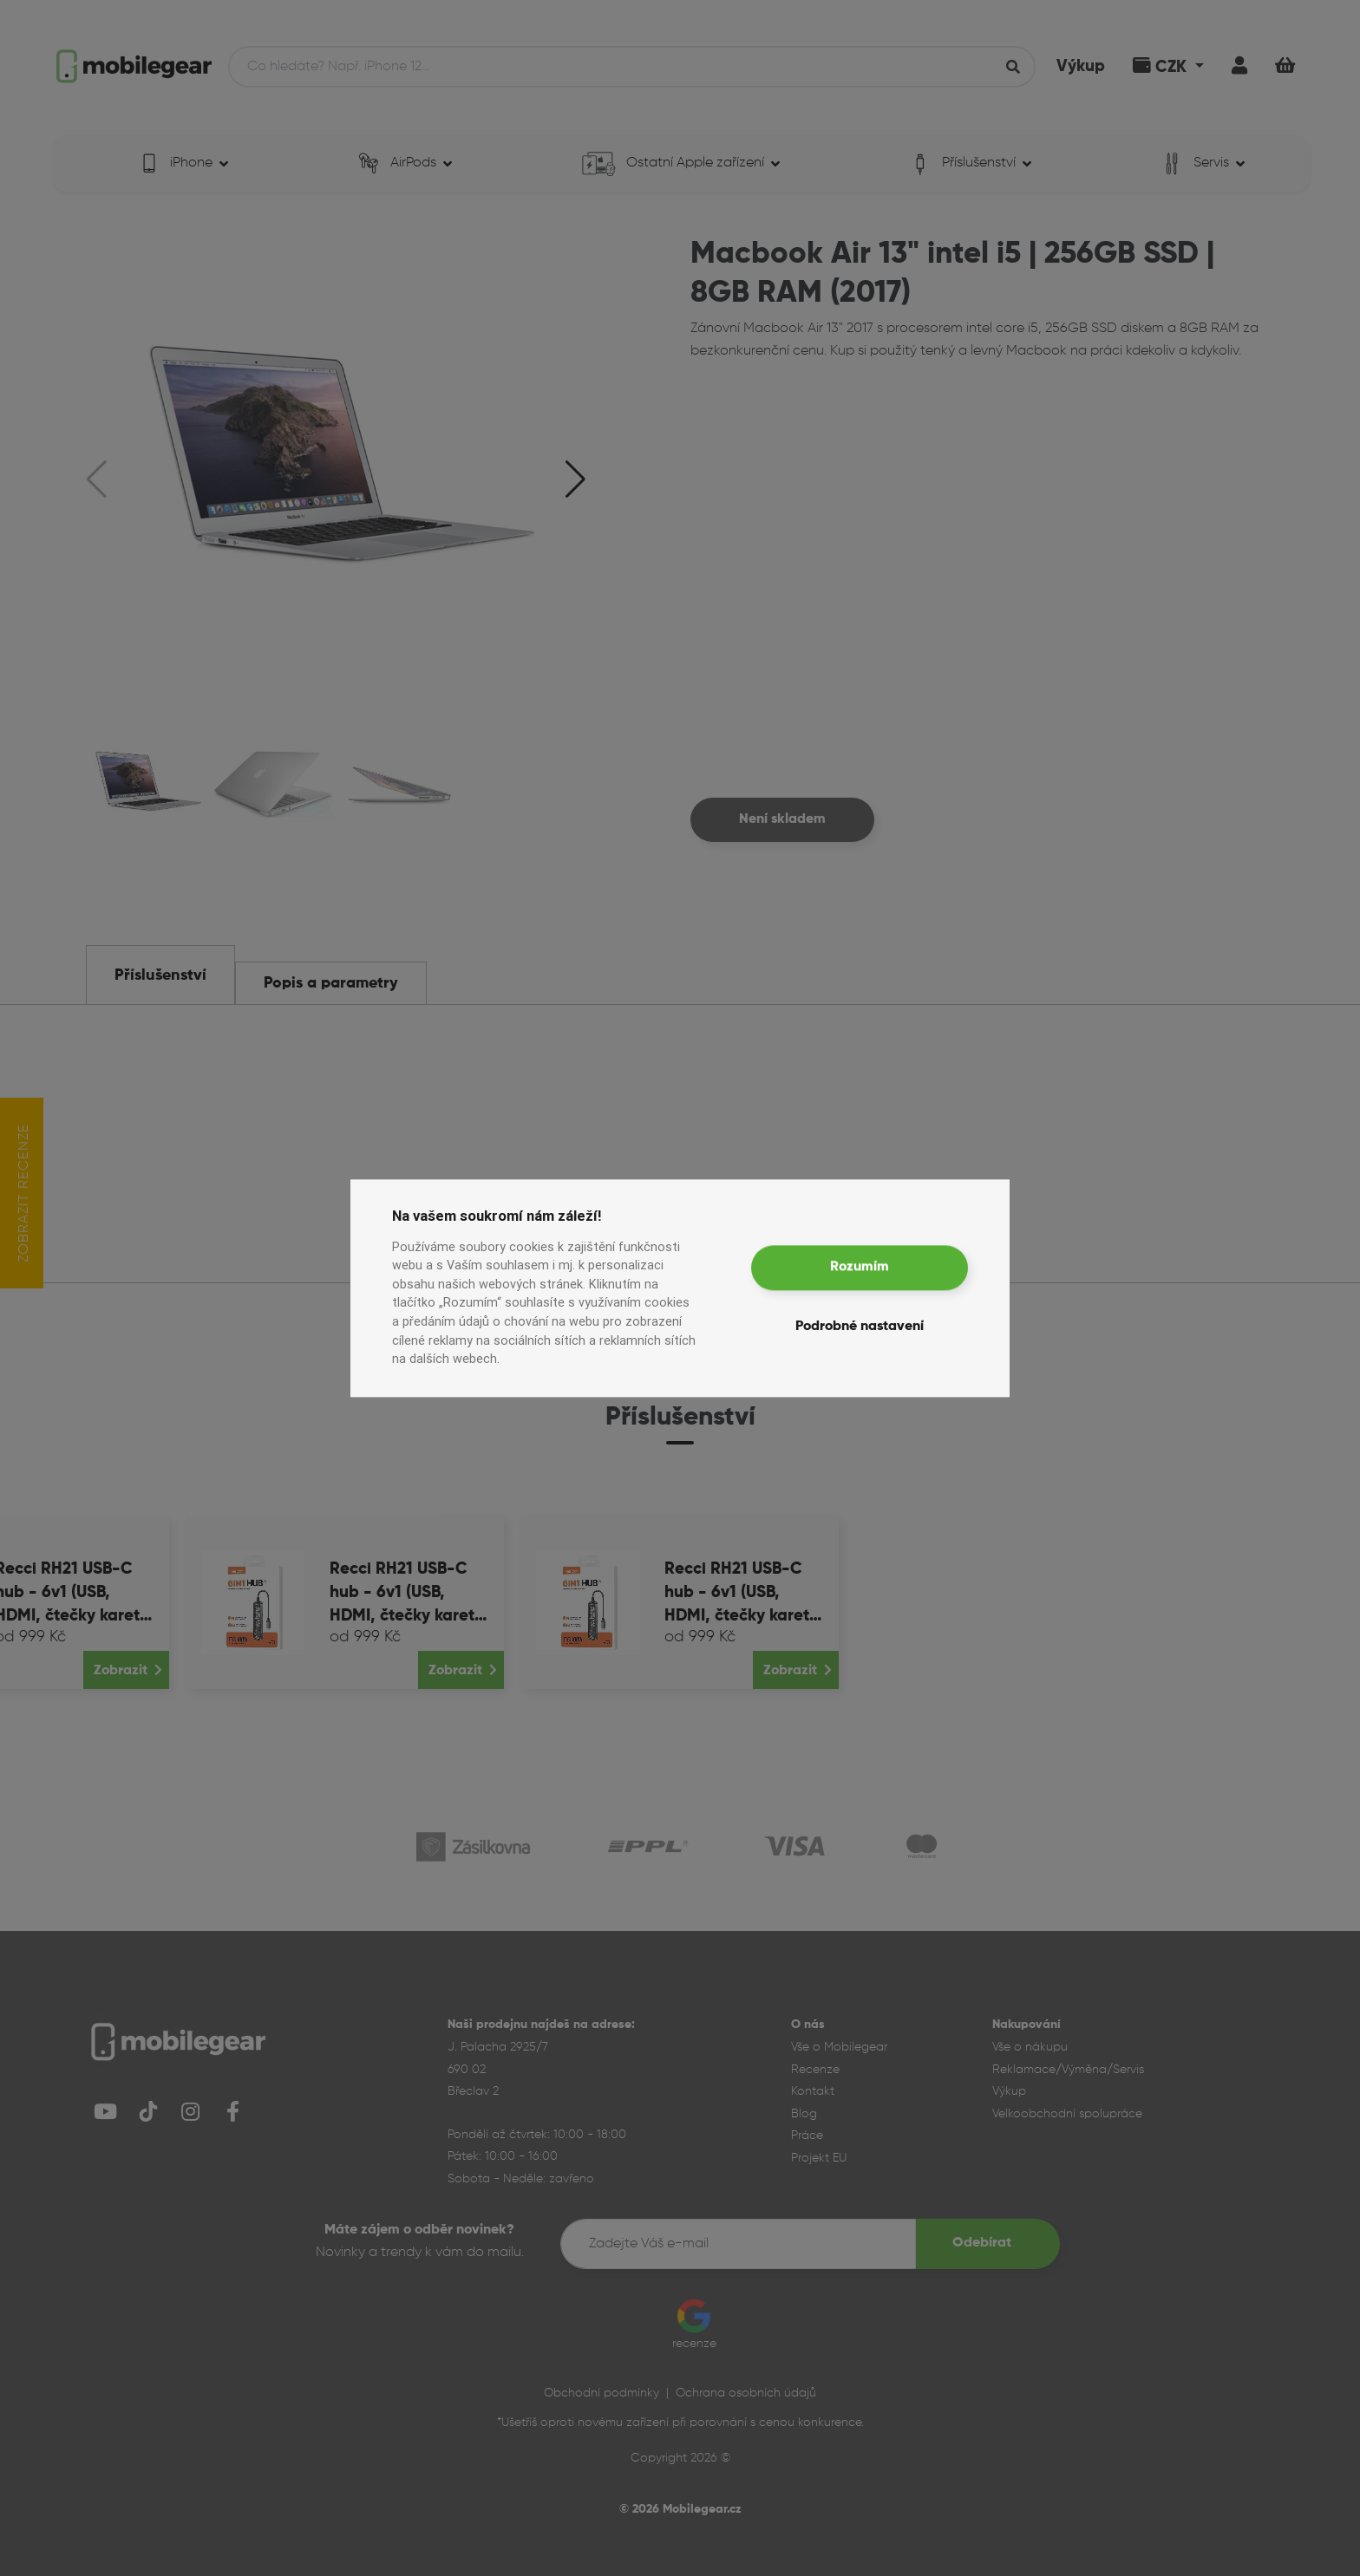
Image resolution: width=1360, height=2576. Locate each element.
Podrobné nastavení (859, 1327)
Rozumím (859, 1268)
